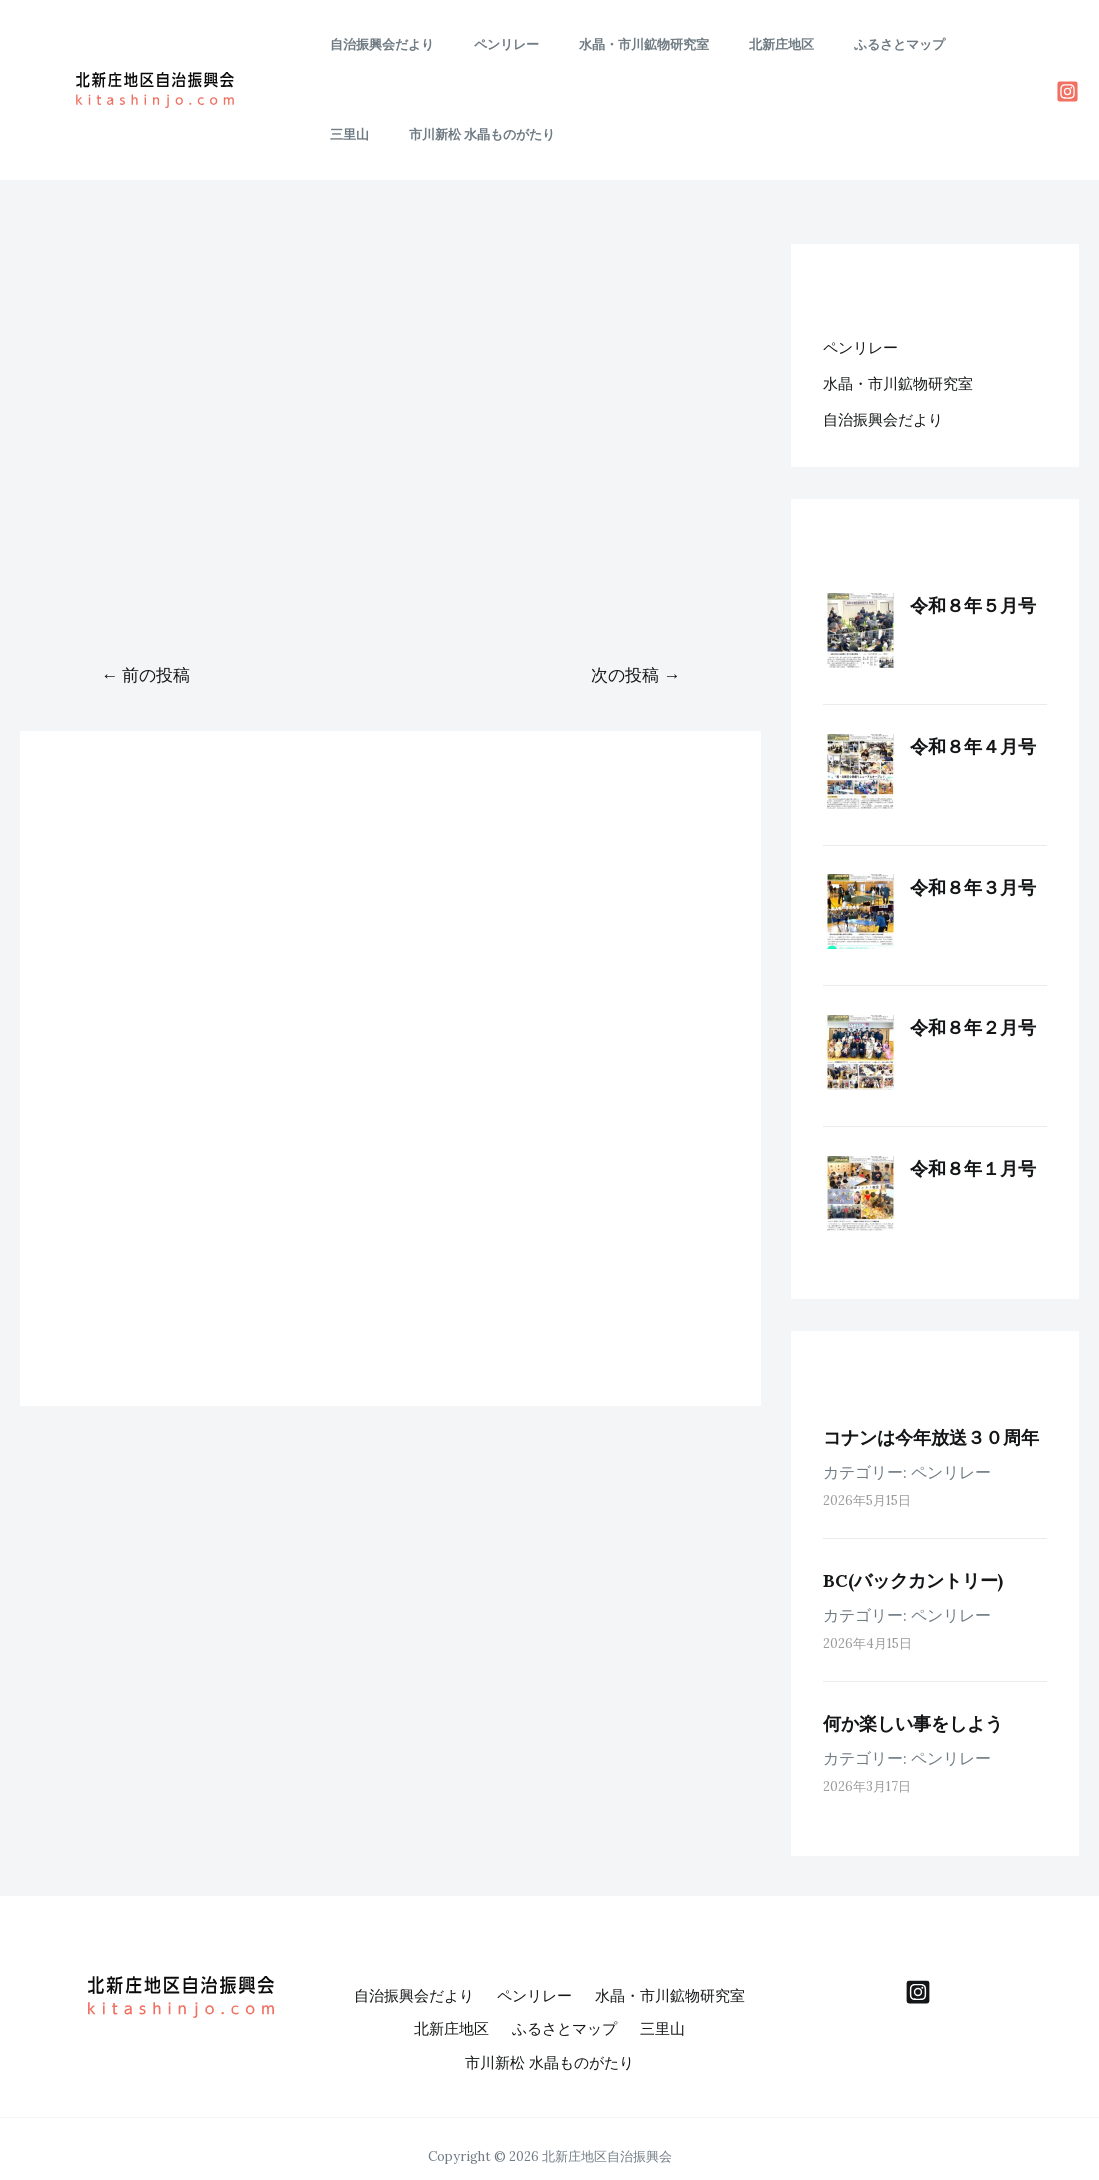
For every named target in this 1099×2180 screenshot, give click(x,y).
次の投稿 (635, 675)
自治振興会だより (375, 44)
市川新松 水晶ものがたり (396, 134)
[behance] (918, 1992)
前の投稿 (145, 675)
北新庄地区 (732, 44)
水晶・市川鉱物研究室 (609, 44)
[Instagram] (1067, 91)
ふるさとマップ (836, 44)
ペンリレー (485, 44)
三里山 (927, 44)
